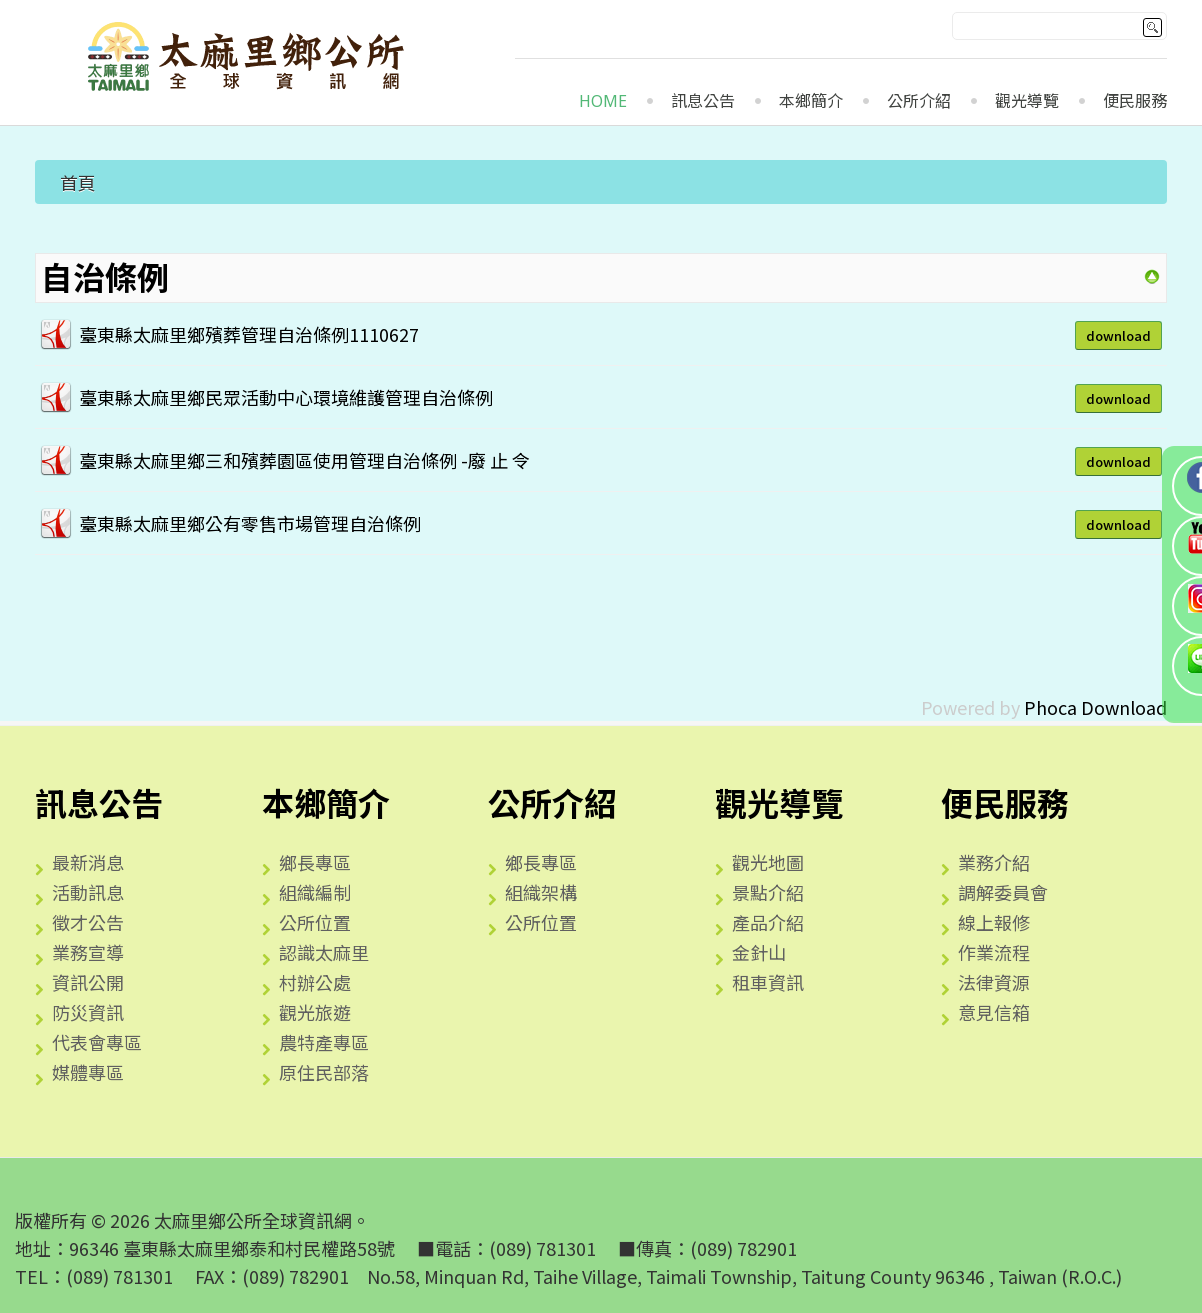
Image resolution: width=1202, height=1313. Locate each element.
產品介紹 (768, 922)
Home (603, 101)
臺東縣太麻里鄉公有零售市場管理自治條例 (250, 523)
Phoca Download (1095, 707)
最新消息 (88, 862)
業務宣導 (88, 952)
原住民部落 (324, 1072)
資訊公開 (88, 982)
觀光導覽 (1027, 101)
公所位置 (315, 922)
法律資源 (994, 982)
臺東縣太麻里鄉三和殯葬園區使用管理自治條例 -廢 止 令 (304, 460)
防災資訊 (88, 1012)
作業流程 (994, 952)
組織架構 (541, 892)
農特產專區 (324, 1042)
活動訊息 (88, 892)
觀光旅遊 (315, 1012)
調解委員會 (1003, 892)
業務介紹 (994, 862)
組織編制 (315, 892)
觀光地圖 (768, 862)
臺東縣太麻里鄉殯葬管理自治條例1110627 (249, 334)
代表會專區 (97, 1042)
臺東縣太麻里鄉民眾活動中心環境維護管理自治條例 (286, 397)
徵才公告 (88, 922)
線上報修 (994, 922)
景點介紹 (768, 892)
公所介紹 (919, 101)
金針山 (759, 952)
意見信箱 (994, 1012)
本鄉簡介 (811, 101)
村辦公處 (315, 982)
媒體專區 (88, 1072)
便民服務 (1135, 101)
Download (1118, 335)
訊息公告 (703, 101)
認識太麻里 (324, 952)
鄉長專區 (315, 862)
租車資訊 (768, 982)
